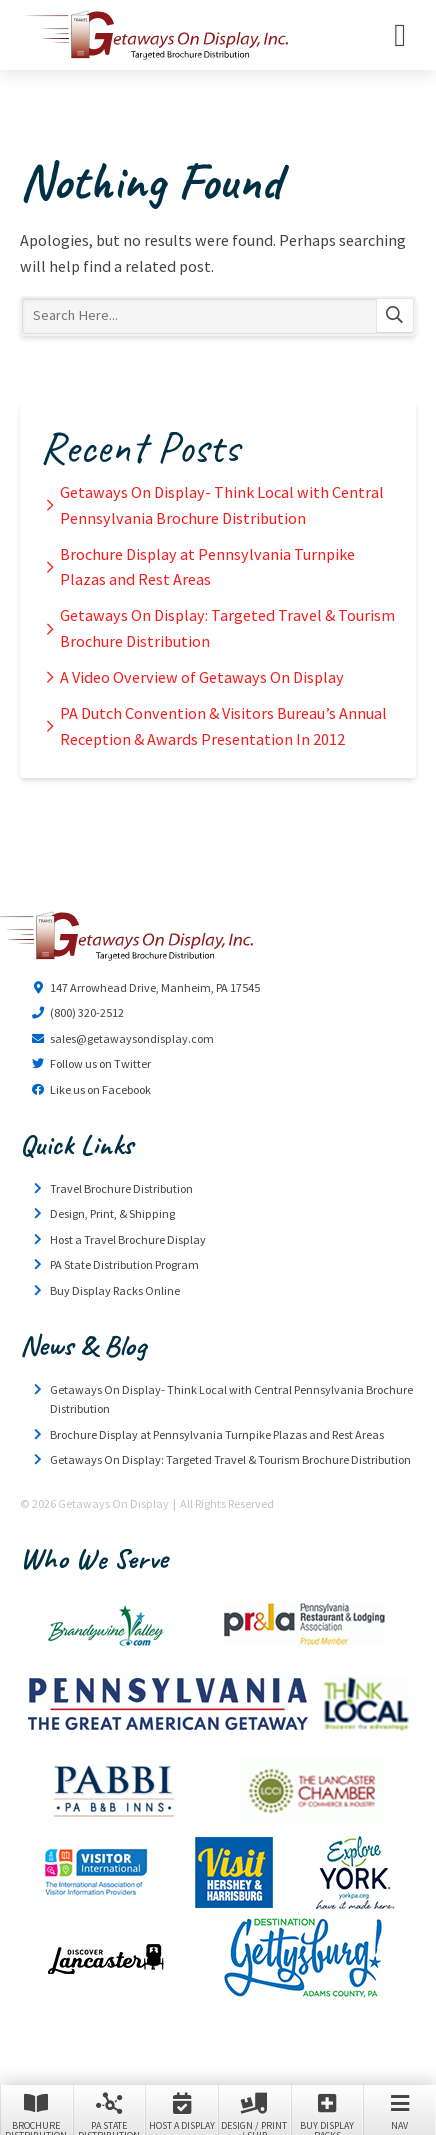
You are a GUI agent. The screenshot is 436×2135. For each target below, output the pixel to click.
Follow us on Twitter (100, 1063)
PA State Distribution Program (124, 1264)
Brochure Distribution (36, 2112)
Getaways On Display (155, 35)
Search (395, 316)
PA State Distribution (109, 2112)
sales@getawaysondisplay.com (132, 1038)
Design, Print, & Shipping (112, 1213)
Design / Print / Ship (254, 2112)
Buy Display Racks (327, 2112)
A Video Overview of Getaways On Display (202, 677)
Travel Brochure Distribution (121, 1188)
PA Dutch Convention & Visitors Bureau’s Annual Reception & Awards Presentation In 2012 (223, 726)
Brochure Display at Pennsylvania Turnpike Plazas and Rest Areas (207, 567)
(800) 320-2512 (87, 1012)
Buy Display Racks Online (115, 1290)
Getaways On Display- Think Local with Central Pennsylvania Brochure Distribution (222, 505)
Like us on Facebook (100, 1089)
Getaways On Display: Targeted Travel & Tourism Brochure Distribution (227, 628)
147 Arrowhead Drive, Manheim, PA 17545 (155, 987)
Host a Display (181, 2110)
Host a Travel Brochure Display (128, 1239)
